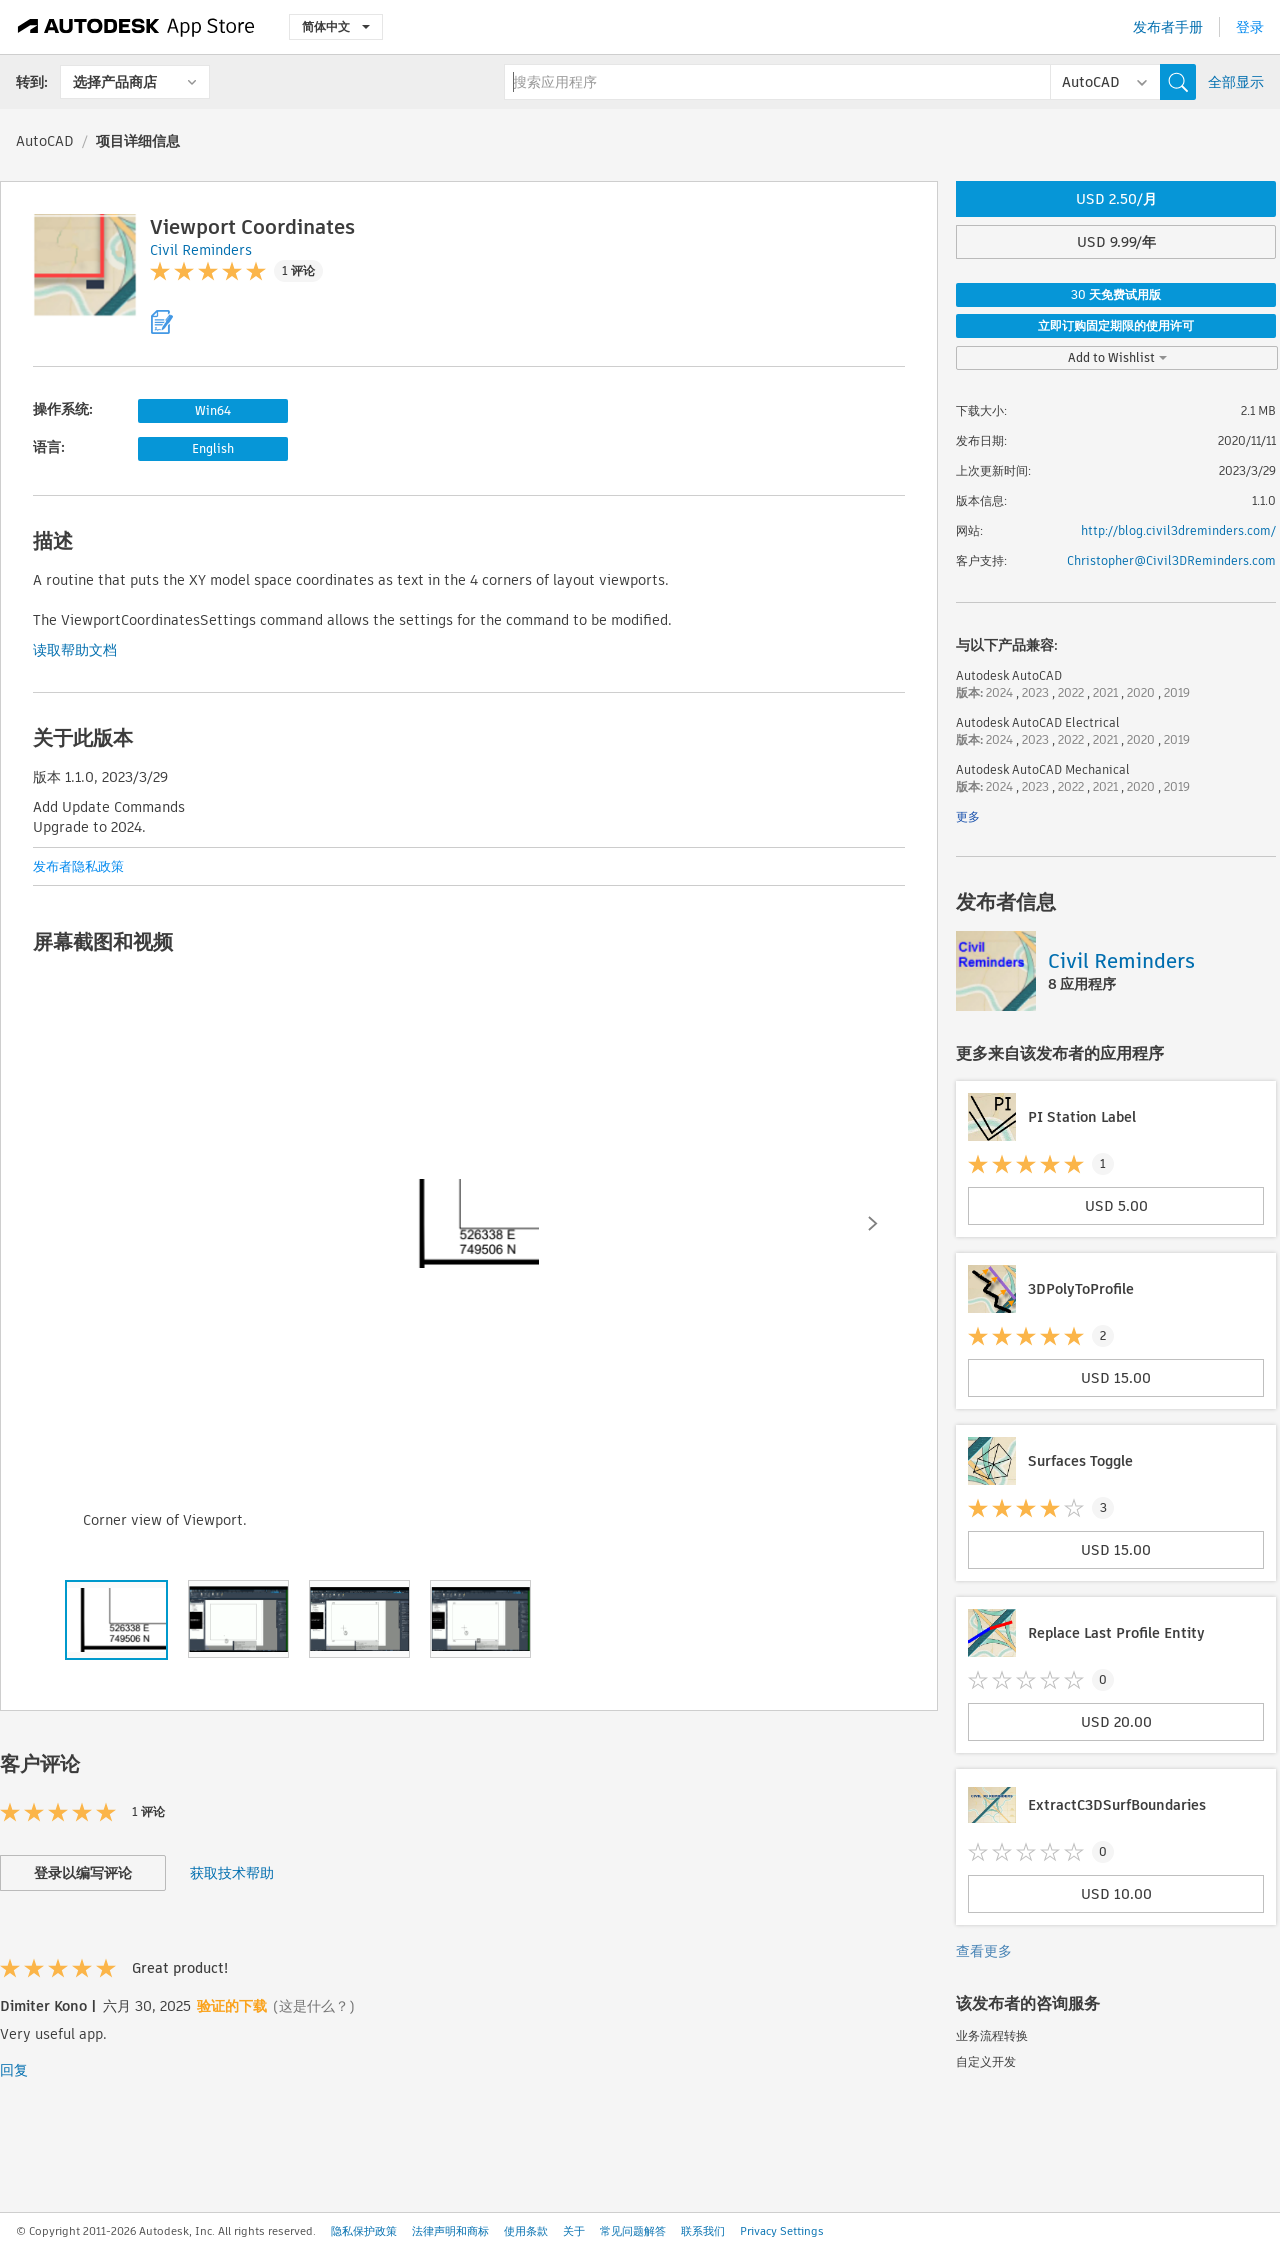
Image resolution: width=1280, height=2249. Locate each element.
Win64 (213, 410)
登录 (1250, 27)
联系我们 (703, 2231)
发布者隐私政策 (78, 866)
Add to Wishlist (1117, 357)
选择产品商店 (115, 82)
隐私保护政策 (364, 2231)
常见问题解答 (633, 2231)
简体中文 (336, 26)
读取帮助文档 (75, 650)
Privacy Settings (782, 2231)
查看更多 (984, 1951)
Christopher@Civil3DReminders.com (1171, 560)
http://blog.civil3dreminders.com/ (1178, 530)
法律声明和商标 (450, 2231)
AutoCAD (45, 141)
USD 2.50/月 (1116, 199)
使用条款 (526, 2231)
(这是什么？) (314, 2006)
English (213, 448)
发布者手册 (1168, 27)
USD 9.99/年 (1116, 242)
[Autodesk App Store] (136, 27)
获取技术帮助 (232, 1873)
